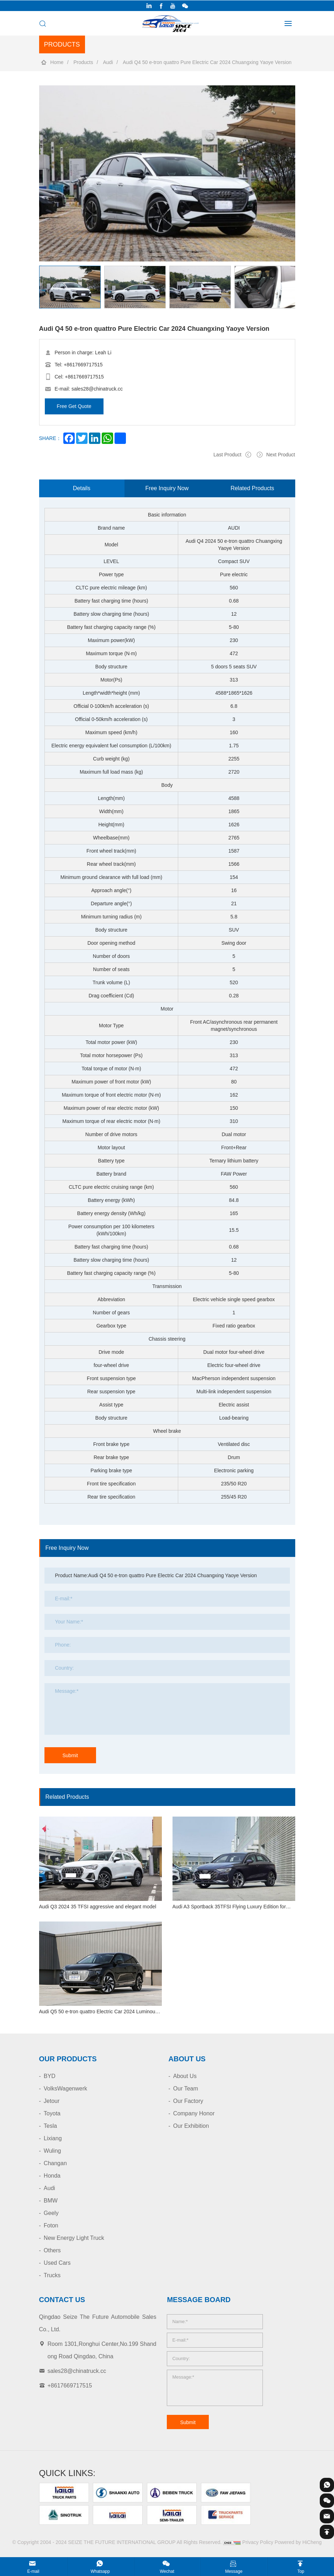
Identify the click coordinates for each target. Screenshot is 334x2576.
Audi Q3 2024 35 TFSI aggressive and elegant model (98, 1906)
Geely (51, 2213)
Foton (51, 2225)
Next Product (280, 454)
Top (300, 2571)
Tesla (50, 2126)
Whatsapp (100, 2571)
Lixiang (53, 2138)
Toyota (52, 2113)
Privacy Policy (257, 2542)
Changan (55, 2163)
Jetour (51, 2101)
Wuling (52, 2151)
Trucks (52, 2275)
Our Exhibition (191, 2126)
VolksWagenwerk (65, 2088)
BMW (51, 2201)
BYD (49, 2076)
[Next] (39, 308)
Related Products (252, 488)
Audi (108, 62)
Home (56, 62)
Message (234, 2571)
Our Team (185, 2088)
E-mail (33, 2571)
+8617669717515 (83, 364)
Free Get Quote (74, 406)
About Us (185, 2076)
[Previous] (39, 265)
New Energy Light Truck (74, 2238)
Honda (52, 2176)
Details (81, 488)
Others (52, 2250)
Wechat (167, 2571)
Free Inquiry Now (167, 488)
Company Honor (194, 2113)
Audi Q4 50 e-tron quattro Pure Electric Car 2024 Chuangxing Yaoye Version (207, 62)
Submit (70, 1755)
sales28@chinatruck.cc (97, 389)
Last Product (227, 454)
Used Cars (57, 2263)
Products (83, 62)
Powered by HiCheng (298, 2542)
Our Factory (188, 2101)
